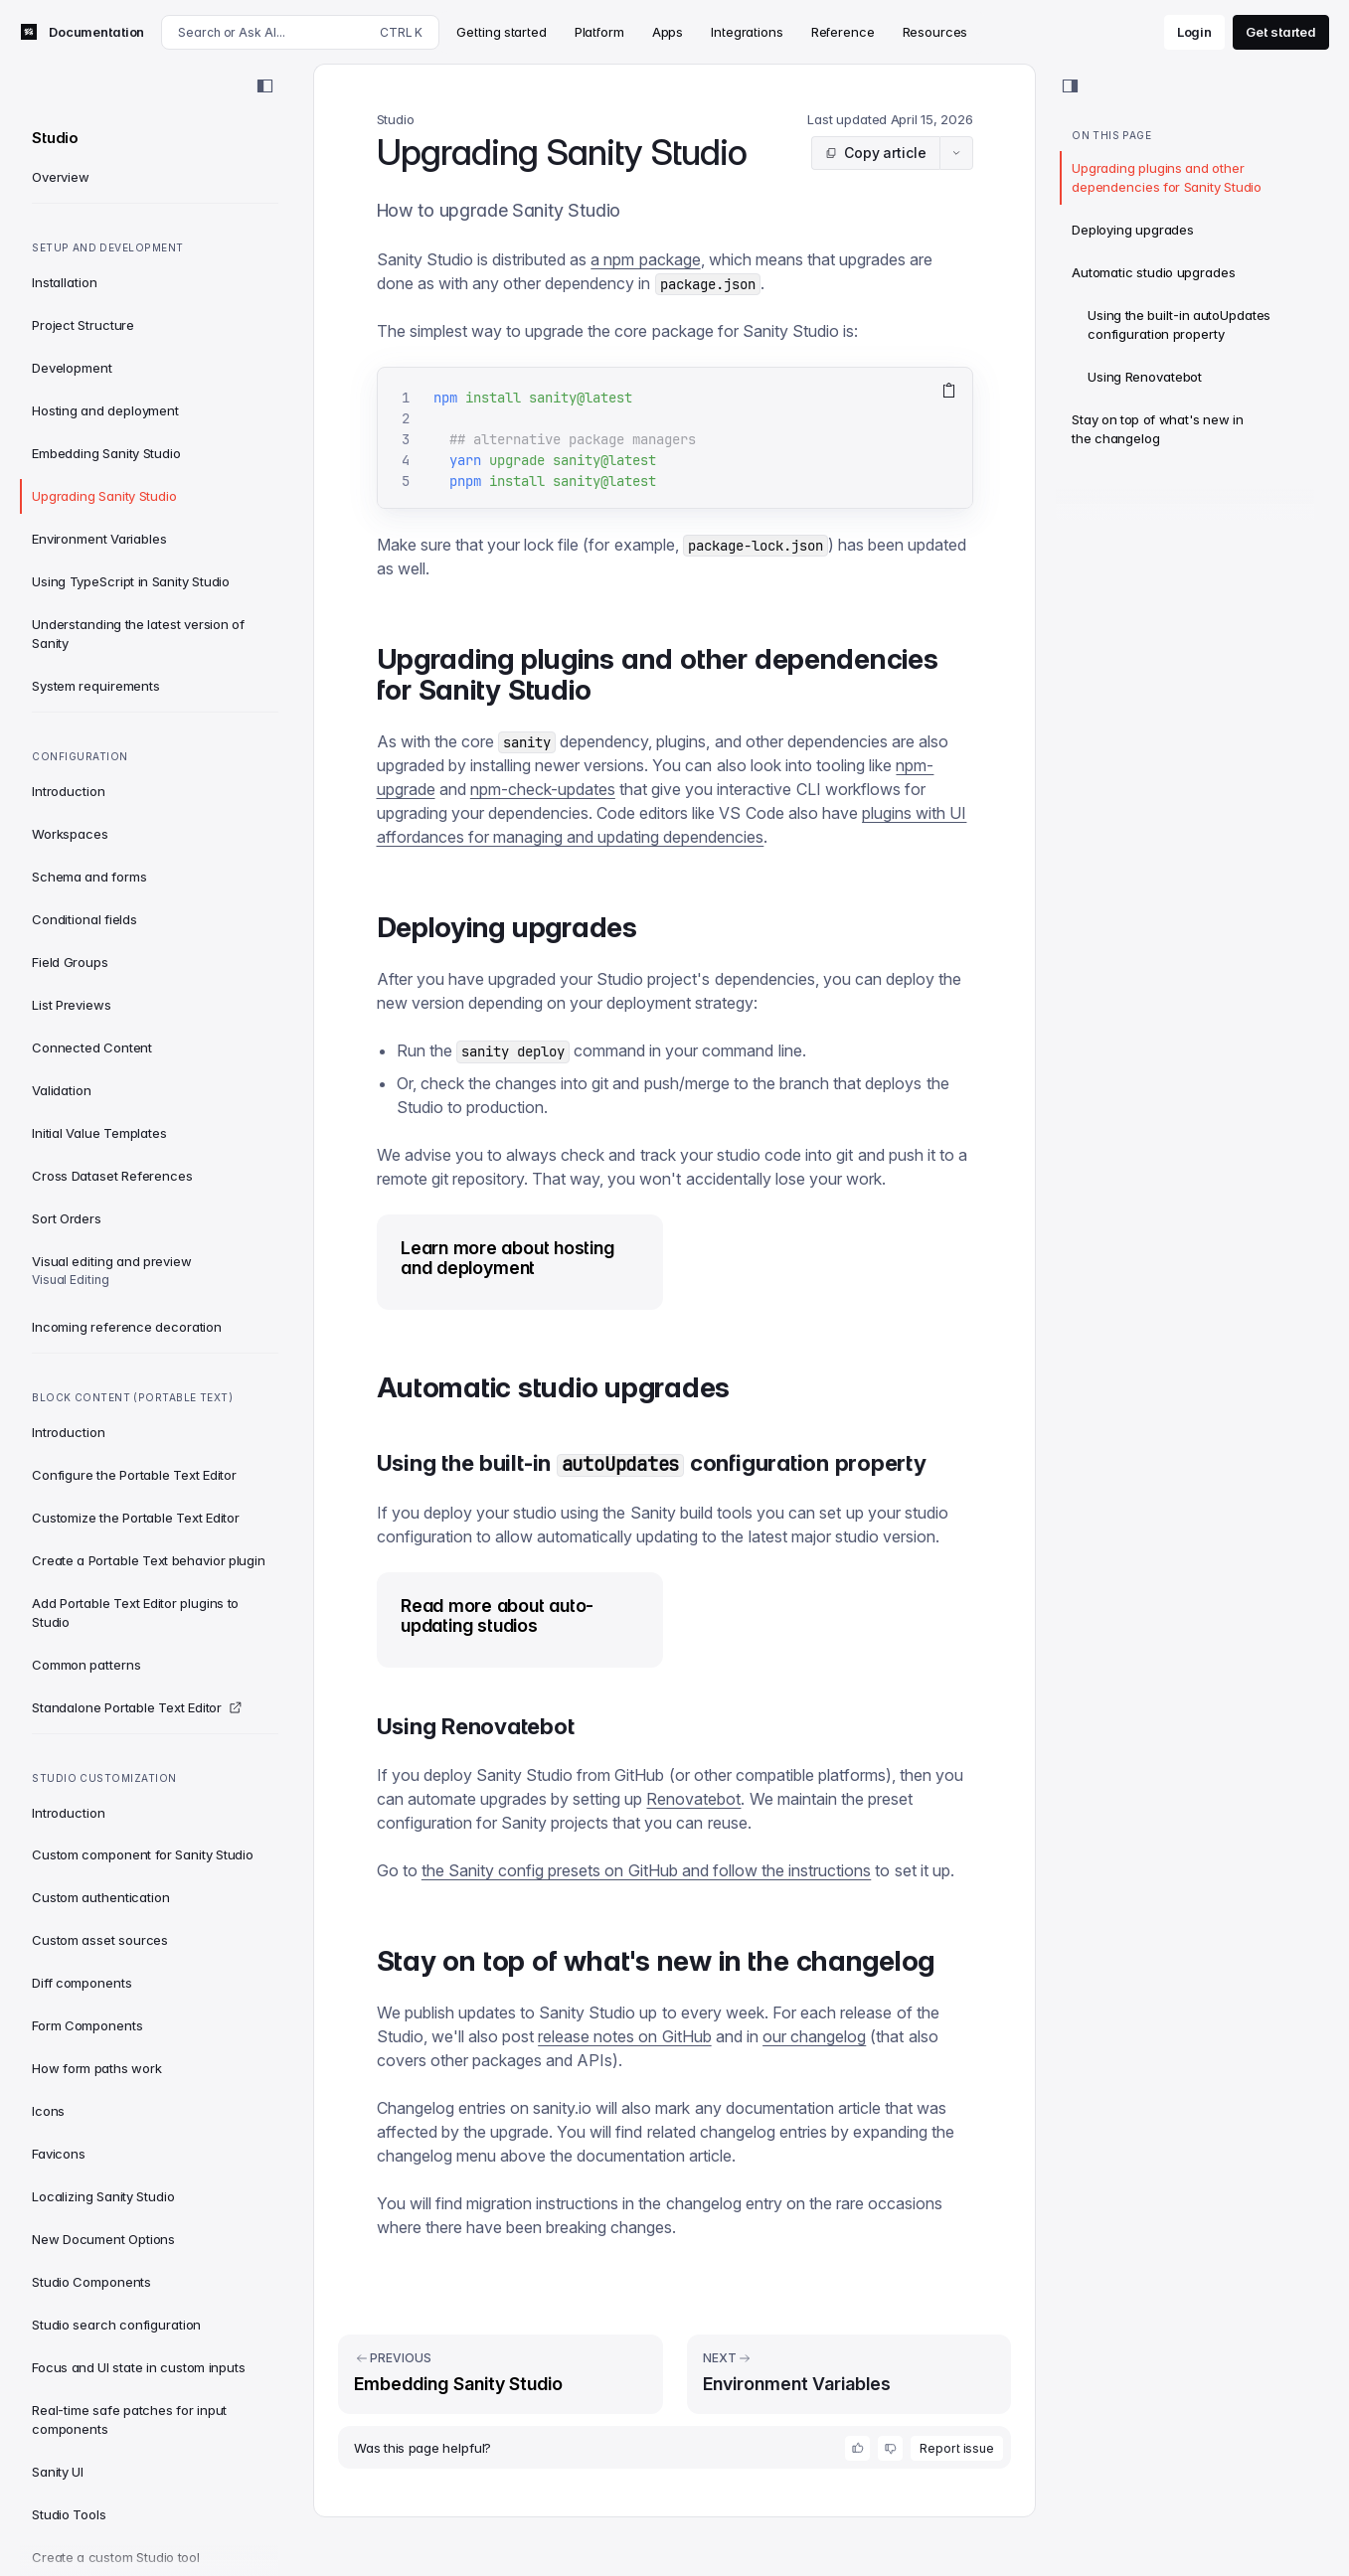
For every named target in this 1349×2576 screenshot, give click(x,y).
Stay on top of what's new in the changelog (1158, 428)
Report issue (957, 2448)
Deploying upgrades (1133, 230)
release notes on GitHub (624, 2036)
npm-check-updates (542, 789)
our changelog (814, 2036)
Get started (1281, 32)
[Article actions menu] (956, 153)
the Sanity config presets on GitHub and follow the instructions (646, 1870)
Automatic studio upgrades (1154, 272)
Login (1194, 32)
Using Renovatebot (1145, 377)
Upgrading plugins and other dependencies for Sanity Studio (1167, 177)
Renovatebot (693, 1799)
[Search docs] (300, 32)
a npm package (645, 259)
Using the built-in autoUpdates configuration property (1179, 324)
